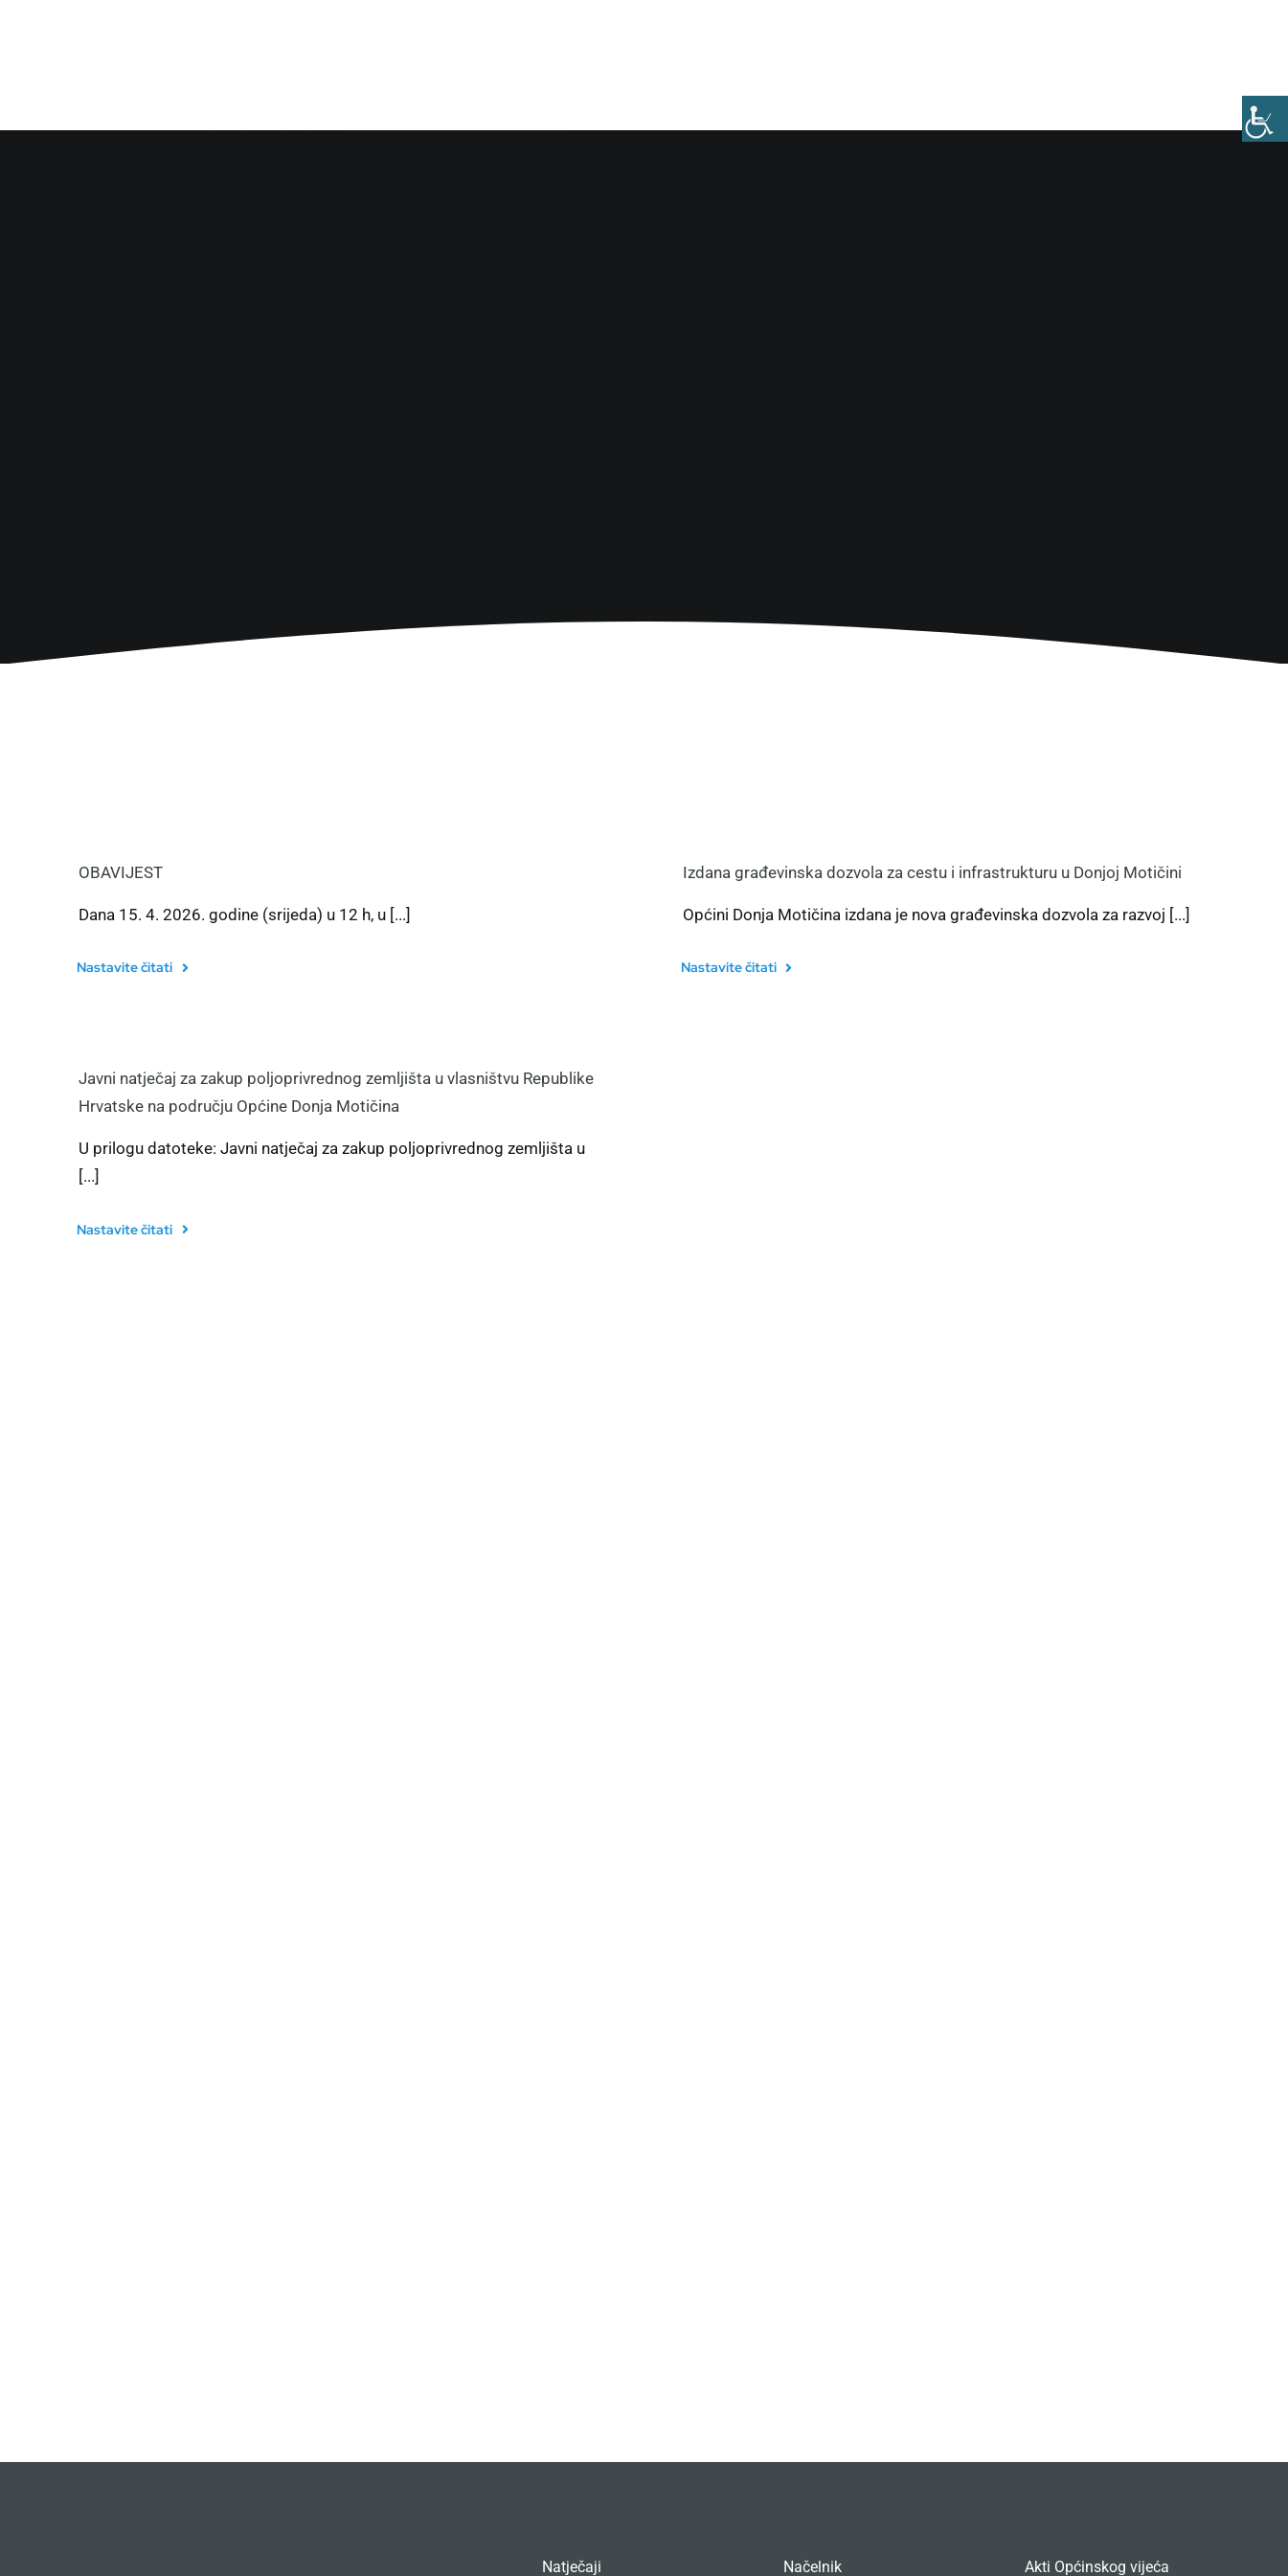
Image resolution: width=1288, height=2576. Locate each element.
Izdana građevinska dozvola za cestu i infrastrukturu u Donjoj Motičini (932, 872)
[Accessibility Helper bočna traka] (1265, 119)
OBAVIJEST (121, 872)
